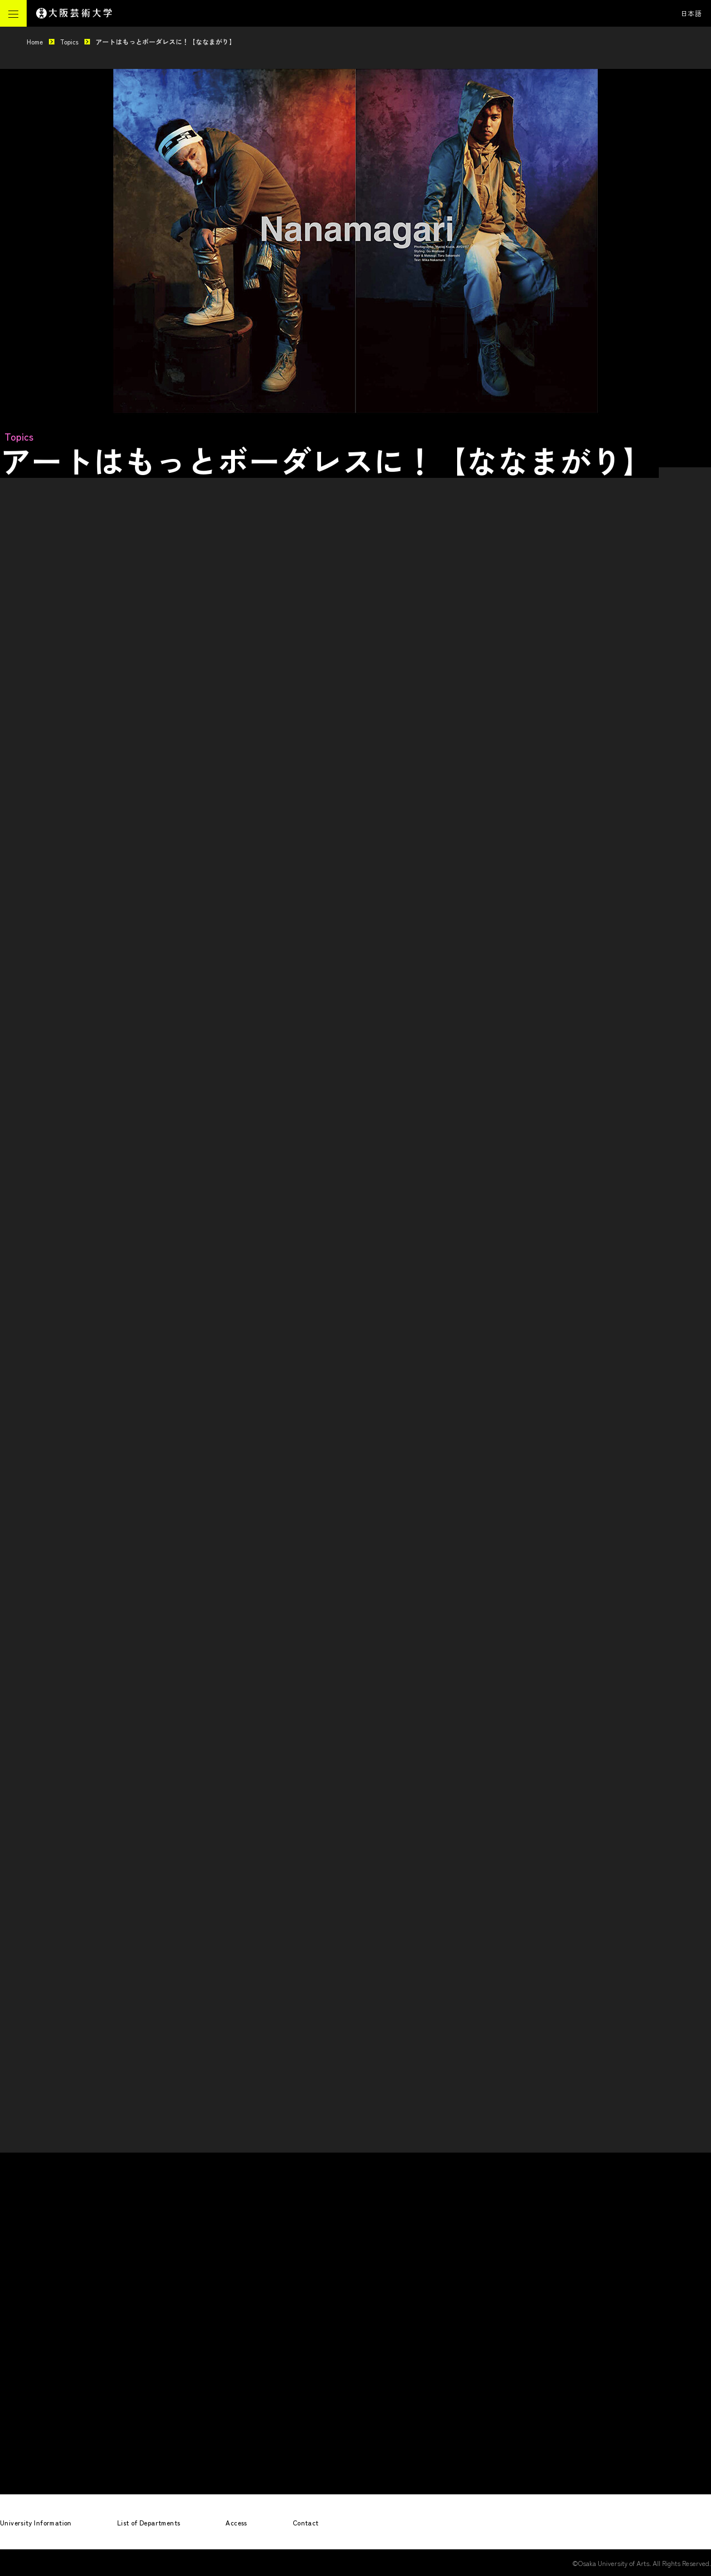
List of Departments (149, 2522)
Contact (306, 2522)
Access (236, 2522)
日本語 (691, 13)
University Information (36, 2522)
